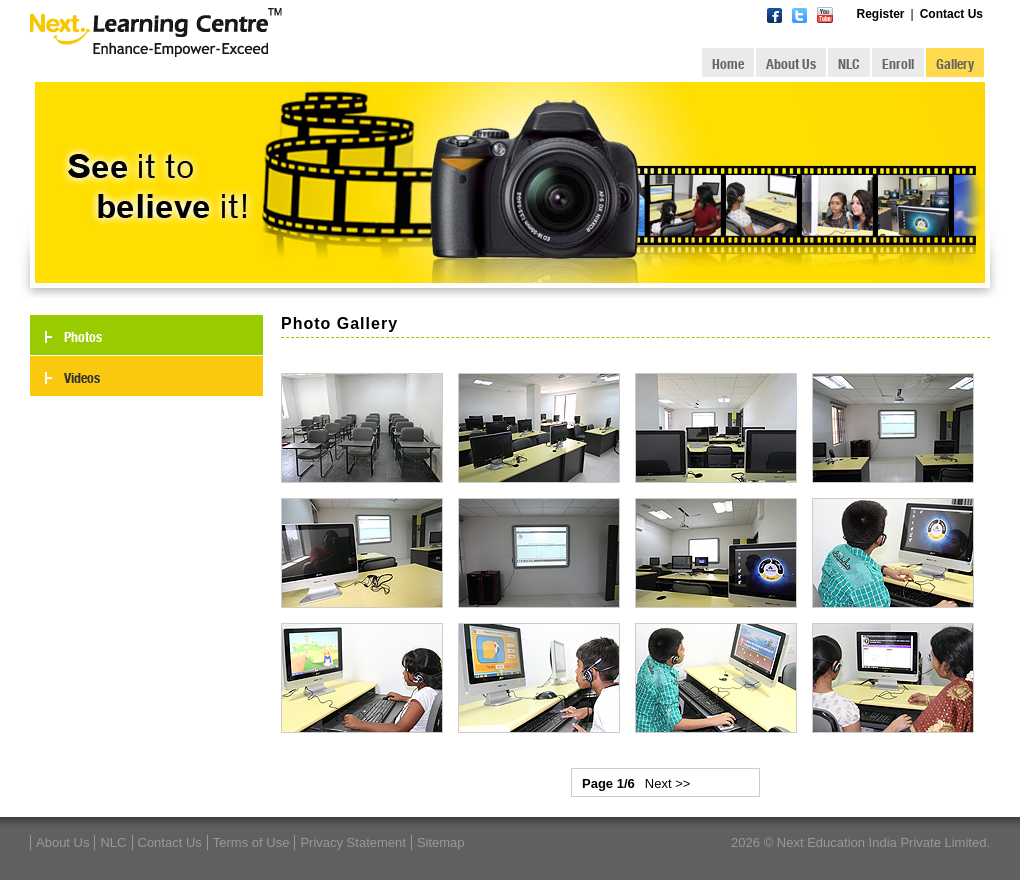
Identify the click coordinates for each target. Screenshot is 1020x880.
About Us (791, 64)
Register (881, 14)
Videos (82, 378)
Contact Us (951, 14)
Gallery (955, 64)
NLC (849, 64)
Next (658, 783)
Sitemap (441, 842)
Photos (83, 337)
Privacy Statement (353, 842)
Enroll (898, 64)
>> (682, 783)
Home (728, 64)
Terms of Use (251, 842)
